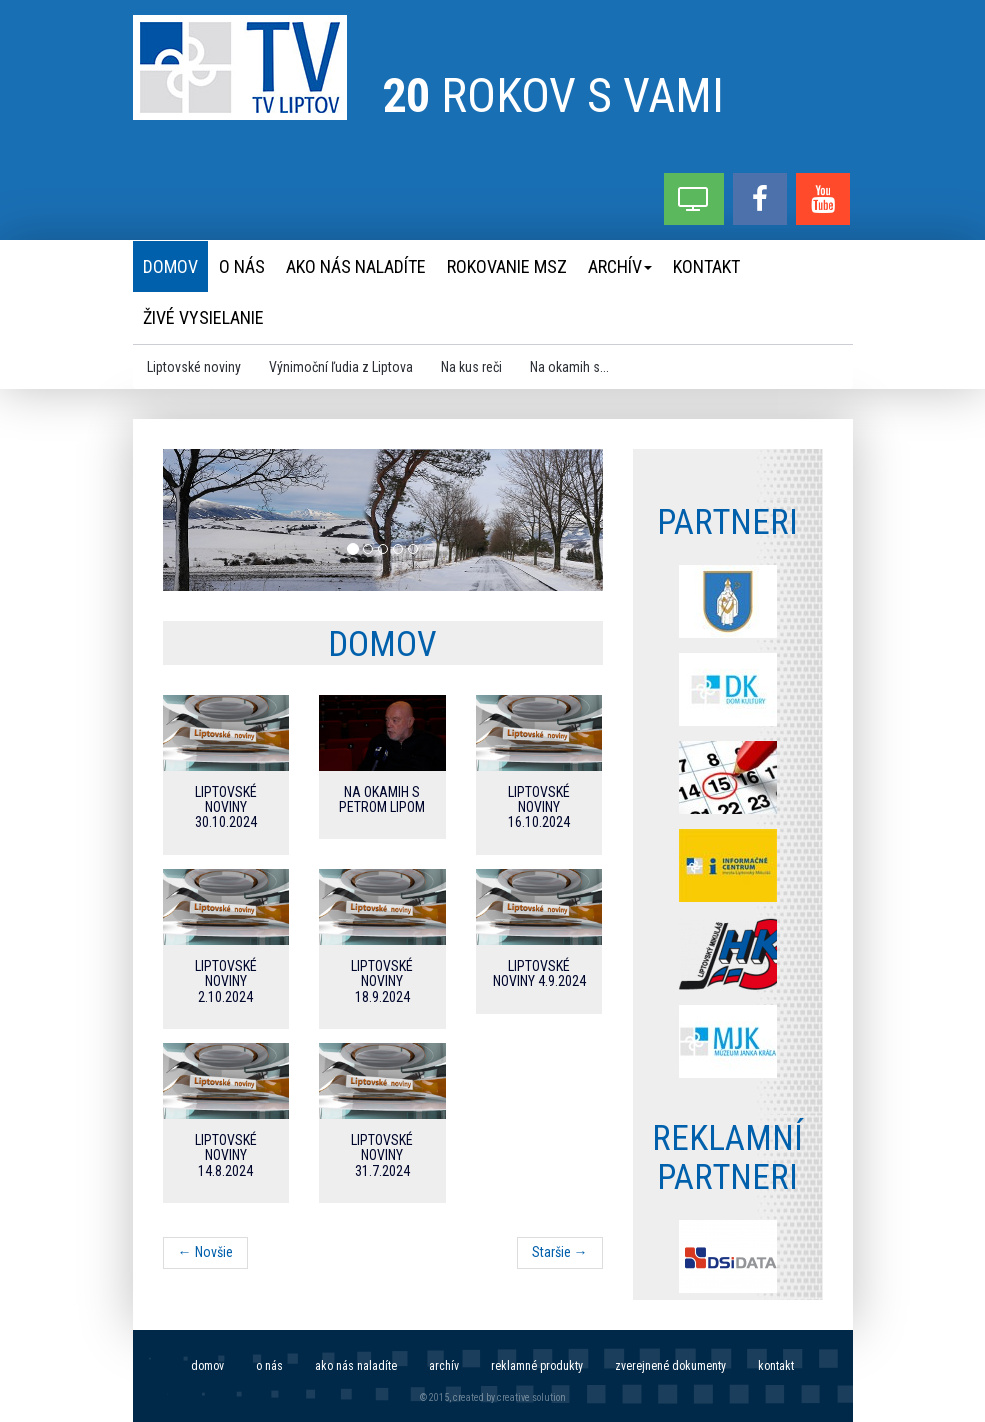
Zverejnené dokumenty (670, 1366)
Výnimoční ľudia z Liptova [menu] (341, 367)
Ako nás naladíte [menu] (356, 266)
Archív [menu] (620, 266)
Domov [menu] (170, 266)
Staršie (560, 1252)
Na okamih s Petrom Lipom (382, 799)
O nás (269, 1366)
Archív (444, 1366)
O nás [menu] (242, 266)
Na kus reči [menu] (471, 367)
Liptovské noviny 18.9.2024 (382, 981)
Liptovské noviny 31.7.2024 (382, 1155)
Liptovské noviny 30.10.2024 (226, 807)
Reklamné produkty (537, 1366)
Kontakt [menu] (706, 266)
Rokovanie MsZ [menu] (507, 266)
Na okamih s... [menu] (569, 367)
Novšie (205, 1252)
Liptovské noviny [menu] (194, 367)
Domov (207, 1366)
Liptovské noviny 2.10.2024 (226, 981)
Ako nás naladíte (356, 1366)
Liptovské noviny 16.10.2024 (539, 807)
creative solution (531, 1397)
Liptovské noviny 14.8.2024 (226, 1155)
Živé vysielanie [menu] (203, 317)
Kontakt (776, 1366)
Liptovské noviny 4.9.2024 (539, 973)
